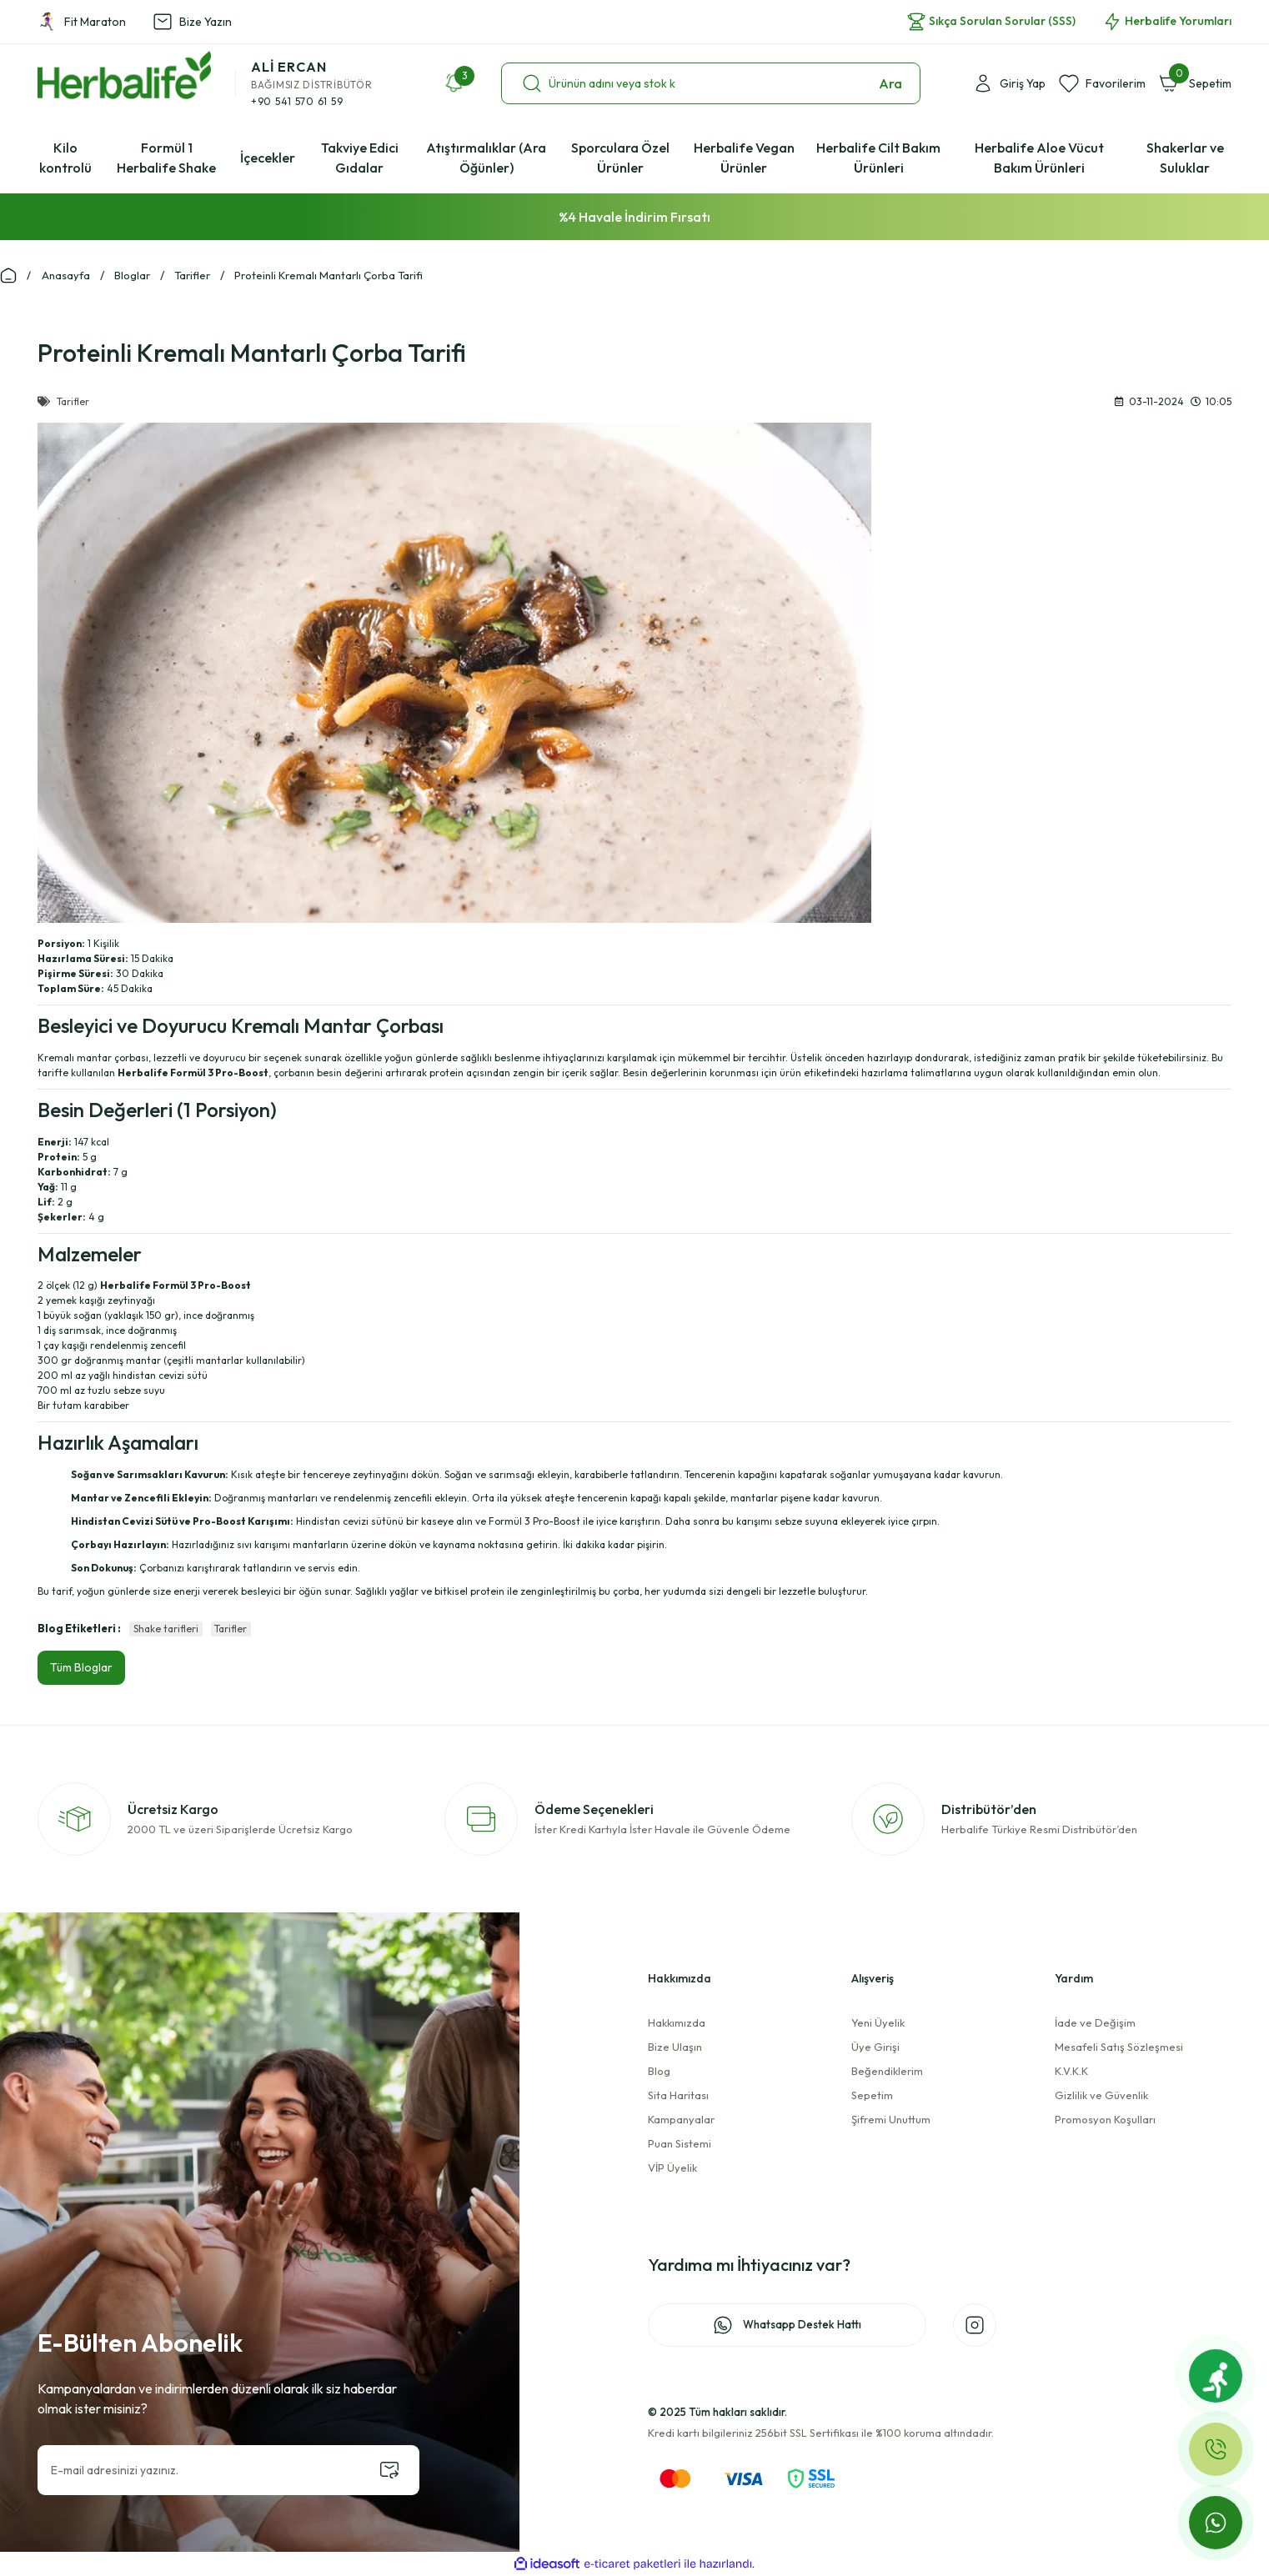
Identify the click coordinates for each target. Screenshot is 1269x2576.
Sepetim (872, 2095)
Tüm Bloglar (81, 1667)
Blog (659, 2070)
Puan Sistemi (679, 2143)
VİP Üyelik (672, 2167)
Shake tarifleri (165, 1628)
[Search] (710, 83)
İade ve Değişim (1095, 2022)
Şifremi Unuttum (890, 2119)
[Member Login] (1009, 83)
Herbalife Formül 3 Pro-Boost (175, 1285)
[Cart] (1195, 83)
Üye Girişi (875, 2046)
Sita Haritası (678, 2095)
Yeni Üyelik (878, 2022)
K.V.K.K (1071, 2070)
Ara (890, 83)
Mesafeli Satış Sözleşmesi (1119, 2046)
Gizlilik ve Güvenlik (1101, 2095)
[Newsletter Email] (228, 2470)
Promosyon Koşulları (1105, 2119)
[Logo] (124, 75)
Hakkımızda (676, 2022)
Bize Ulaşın (675, 2046)
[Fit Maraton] (1215, 2376)
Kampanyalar (681, 2119)
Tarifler (230, 1628)
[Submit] (389, 2470)
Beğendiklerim (887, 2070)
